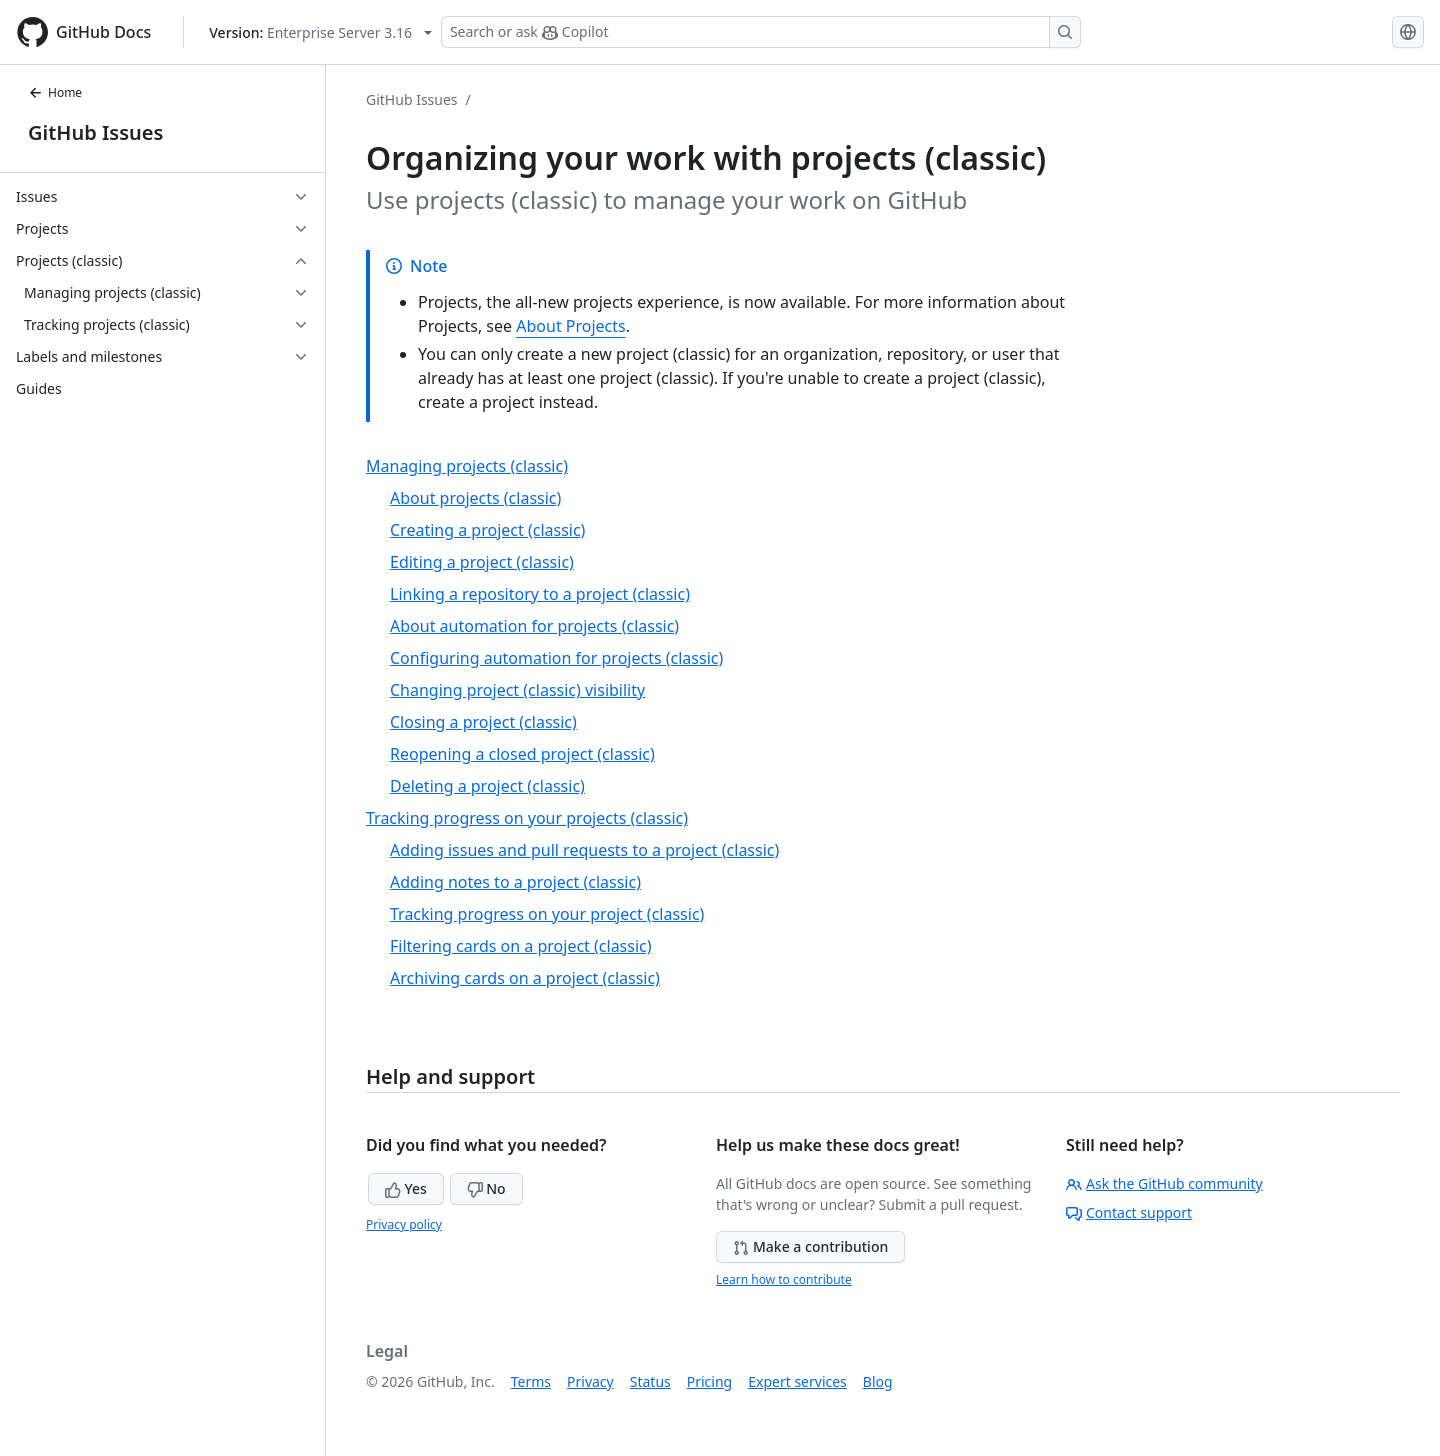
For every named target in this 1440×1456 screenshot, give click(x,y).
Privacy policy (404, 1224)
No (486, 1188)
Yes (406, 1188)
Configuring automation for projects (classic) (556, 658)
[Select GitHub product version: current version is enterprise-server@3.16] (320, 32)
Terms (531, 1381)
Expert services (797, 1381)
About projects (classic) (475, 498)
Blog (878, 1381)
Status (650, 1381)
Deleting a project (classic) (487, 786)
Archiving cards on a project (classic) (525, 978)
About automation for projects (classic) (534, 626)
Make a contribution (810, 1246)
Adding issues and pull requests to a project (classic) (584, 850)
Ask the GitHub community (1164, 1183)
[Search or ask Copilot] (761, 32)
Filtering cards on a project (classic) (521, 946)
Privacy (590, 1381)
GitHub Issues (95, 132)
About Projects (571, 326)
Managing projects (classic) (467, 466)
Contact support (1129, 1212)
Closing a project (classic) (483, 722)
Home (55, 92)
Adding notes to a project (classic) (515, 882)
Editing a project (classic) (482, 562)
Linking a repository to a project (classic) (540, 594)
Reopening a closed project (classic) (522, 754)
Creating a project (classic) (487, 530)
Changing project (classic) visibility (517, 690)
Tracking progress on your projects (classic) (527, 818)
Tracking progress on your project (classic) (547, 914)
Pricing (709, 1381)
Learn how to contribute (784, 1279)
